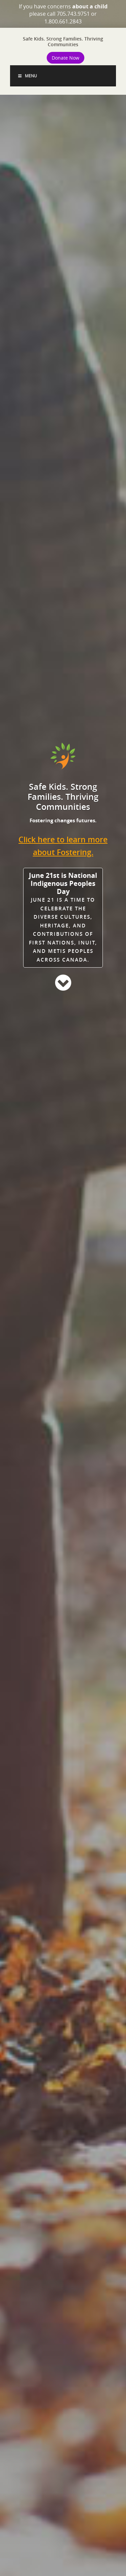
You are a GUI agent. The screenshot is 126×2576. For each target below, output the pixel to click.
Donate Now (65, 58)
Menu (27, 75)
